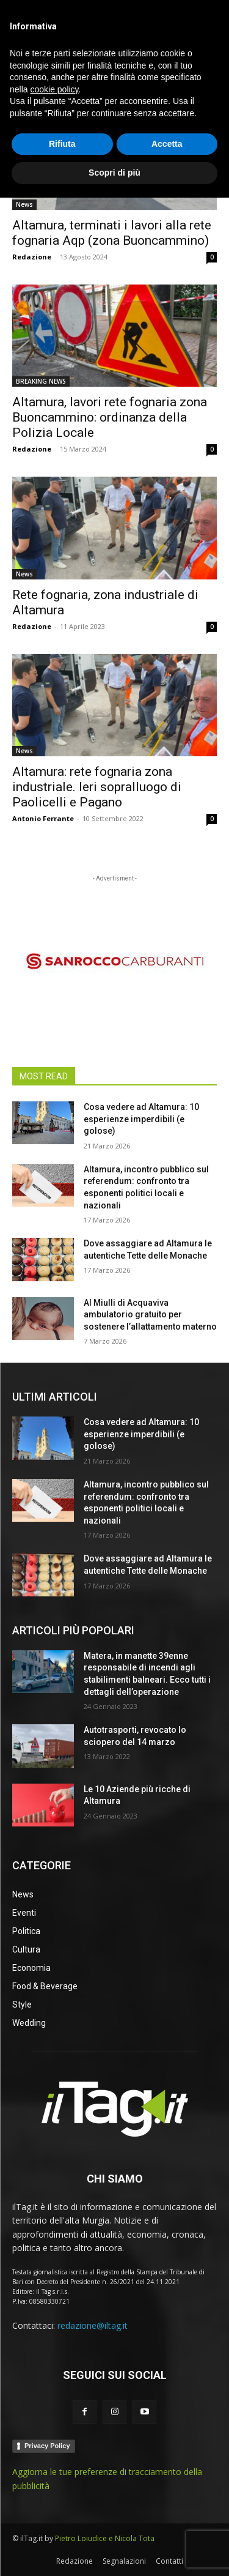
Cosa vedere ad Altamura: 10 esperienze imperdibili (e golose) (141, 1119)
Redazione (31, 256)
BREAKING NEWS (41, 381)
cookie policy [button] (54, 2468)
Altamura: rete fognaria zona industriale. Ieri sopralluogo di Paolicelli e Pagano (96, 787)
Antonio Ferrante (43, 818)
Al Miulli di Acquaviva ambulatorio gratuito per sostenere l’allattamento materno (150, 1314)
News (24, 204)
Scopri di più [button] (114, 2551)
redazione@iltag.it (92, 2325)
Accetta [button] (167, 2522)
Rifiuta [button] (62, 2522)
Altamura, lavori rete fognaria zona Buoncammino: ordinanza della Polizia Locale (109, 417)
